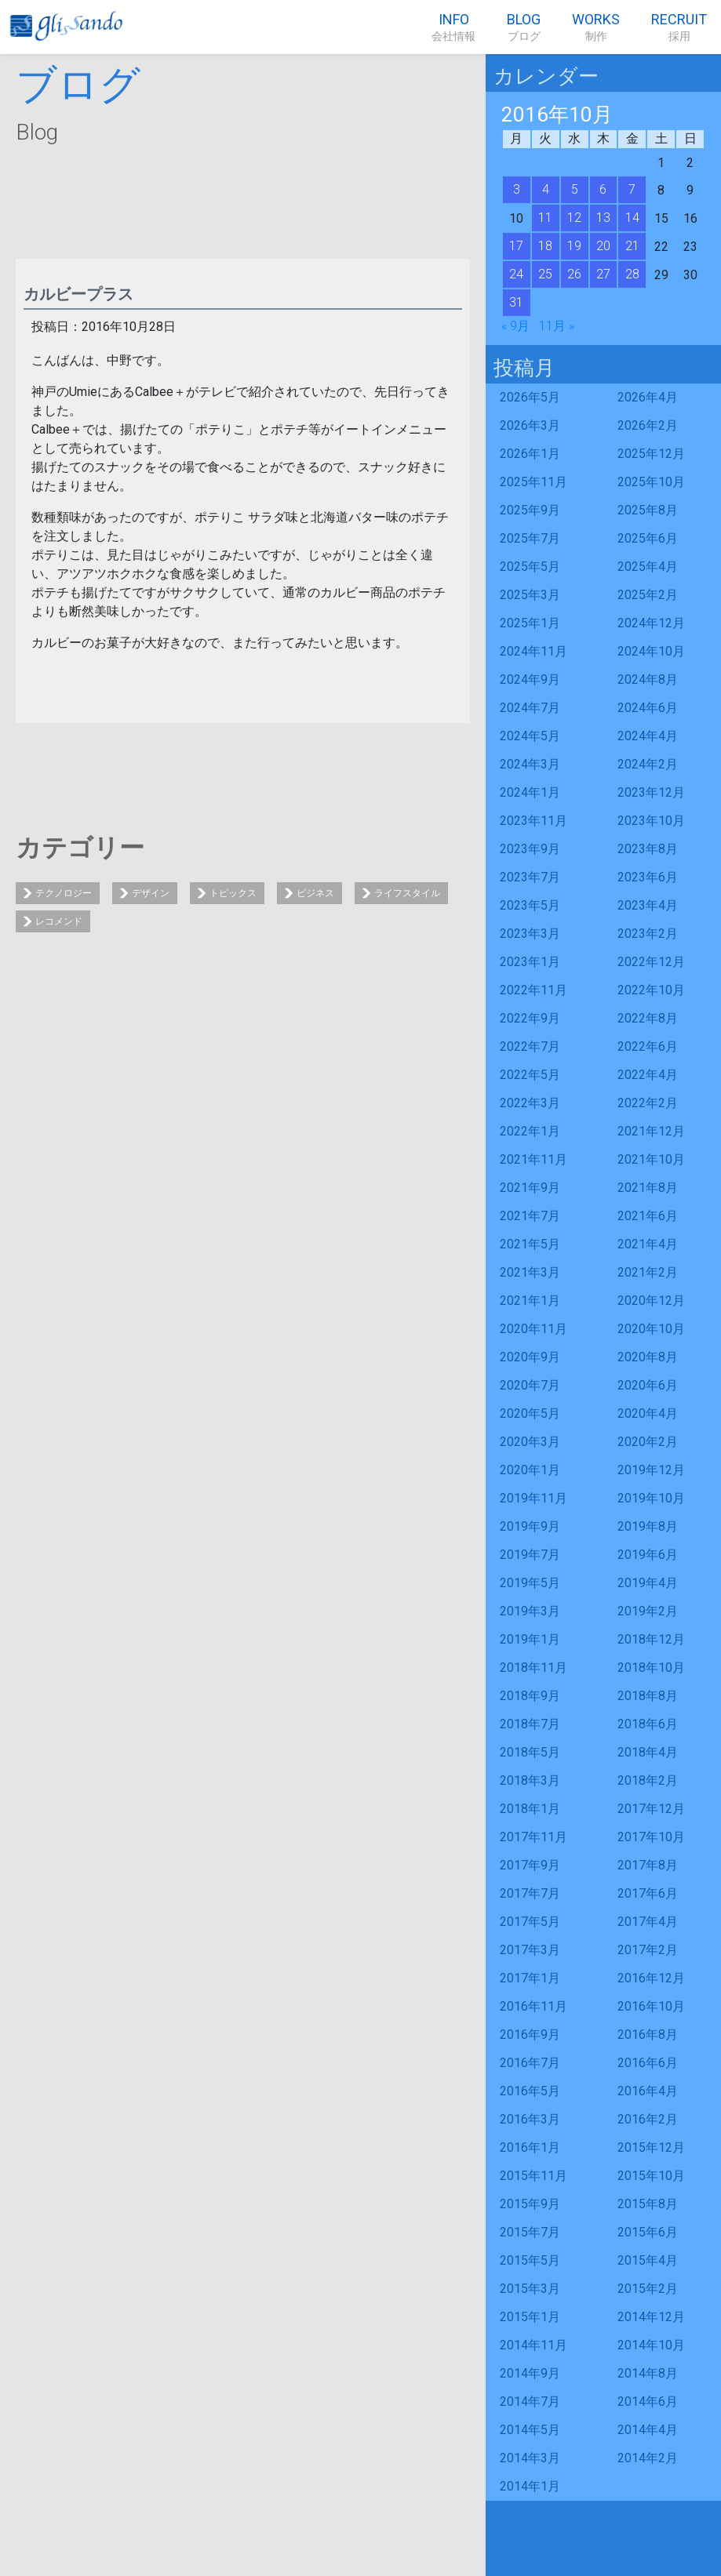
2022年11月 (533, 990)
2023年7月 (530, 877)
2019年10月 (651, 1498)
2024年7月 (530, 707)
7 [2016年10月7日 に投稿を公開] (631, 189)
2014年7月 (530, 2401)
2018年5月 (530, 1752)
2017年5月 (530, 1921)
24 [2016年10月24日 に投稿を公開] (516, 274)
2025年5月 (530, 566)
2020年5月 (530, 1413)
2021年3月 (530, 1272)
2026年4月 (647, 397)
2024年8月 (647, 679)
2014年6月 (647, 2401)
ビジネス (315, 893)
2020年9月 (530, 1357)
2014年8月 (647, 2373)
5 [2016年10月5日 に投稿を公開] (574, 189)
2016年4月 (647, 2091)
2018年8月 (647, 1695)
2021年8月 (647, 1187)
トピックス (233, 893)
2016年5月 (530, 2091)
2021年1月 (530, 1300)
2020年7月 (530, 1385)
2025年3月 (530, 594)
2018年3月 (530, 1780)
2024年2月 (647, 764)
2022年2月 (647, 1102)
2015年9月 (530, 2203)
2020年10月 (651, 1328)
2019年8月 (647, 1526)
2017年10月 (651, 1836)
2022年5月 (530, 1074)
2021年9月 (530, 1187)
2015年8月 (647, 2203)
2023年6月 (647, 877)
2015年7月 (530, 2232)
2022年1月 (530, 1131)
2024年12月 (651, 623)
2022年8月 (647, 1018)
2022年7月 (530, 1046)
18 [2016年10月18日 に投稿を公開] (545, 245)
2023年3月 (530, 933)
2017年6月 (647, 1893)
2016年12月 (651, 1978)
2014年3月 (530, 2458)
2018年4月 (647, 1752)
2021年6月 (647, 1215)
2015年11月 (533, 2175)
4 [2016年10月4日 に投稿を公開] (545, 189)
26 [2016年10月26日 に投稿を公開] (574, 274)
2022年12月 (651, 961)
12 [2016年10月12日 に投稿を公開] (574, 217)
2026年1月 (530, 453)
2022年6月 (647, 1046)
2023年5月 (530, 905)
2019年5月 (530, 1582)
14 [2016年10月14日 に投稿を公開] (632, 217)
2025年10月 (651, 481)
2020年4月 (647, 1413)
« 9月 (515, 325)
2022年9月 (530, 1018)
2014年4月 (647, 2429)
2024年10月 (651, 651)
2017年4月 (647, 1921)
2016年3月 (530, 2119)
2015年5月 (530, 2260)
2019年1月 (530, 1639)
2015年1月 (530, 2316)
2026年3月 (530, 425)
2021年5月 (530, 1244)
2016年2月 (647, 2119)
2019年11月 (533, 1498)
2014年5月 (530, 2429)
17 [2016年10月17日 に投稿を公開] (516, 245)
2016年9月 (530, 2034)
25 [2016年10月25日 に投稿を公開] (545, 274)
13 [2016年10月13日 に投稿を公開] (603, 217)
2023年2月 (647, 933)
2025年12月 (651, 453)
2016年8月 (647, 2034)
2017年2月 (647, 1949)
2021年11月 (533, 1159)
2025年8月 (647, 510)
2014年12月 (651, 2316)
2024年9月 (530, 679)
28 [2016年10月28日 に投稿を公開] (632, 274)
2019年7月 (530, 1554)
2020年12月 (651, 1300)
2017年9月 (530, 1865)
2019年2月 (647, 1611)
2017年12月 (651, 1808)
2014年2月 (647, 2458)
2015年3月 (530, 2288)
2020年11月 (533, 1328)
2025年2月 (647, 594)
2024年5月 (530, 735)
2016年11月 (533, 2006)
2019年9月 (530, 1526)
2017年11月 (533, 1836)
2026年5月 (530, 397)
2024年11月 (533, 651)
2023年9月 (530, 848)
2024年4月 (647, 735)
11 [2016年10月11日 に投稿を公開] (545, 217)
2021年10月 (651, 1159)
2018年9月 (530, 1695)
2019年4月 (647, 1582)
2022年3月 (530, 1102)
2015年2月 (647, 2288)
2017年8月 (647, 1865)
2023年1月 (530, 961)
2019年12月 (651, 1469)
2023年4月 (647, 905)
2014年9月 (530, 2373)
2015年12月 (651, 2147)
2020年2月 (647, 1441)
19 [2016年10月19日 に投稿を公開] (574, 245)
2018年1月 (530, 1808)
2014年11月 (533, 2345)
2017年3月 (530, 1949)
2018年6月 (647, 1724)
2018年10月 (651, 1667)
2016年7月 (530, 2062)
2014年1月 (530, 2486)
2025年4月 (647, 566)
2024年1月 (530, 792)
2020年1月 (530, 1469)
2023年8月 (647, 848)
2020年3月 (530, 1441)
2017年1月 (530, 1978)
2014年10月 (651, 2345)
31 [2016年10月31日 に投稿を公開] (516, 302)
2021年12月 (651, 1131)
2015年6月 (647, 2232)
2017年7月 (530, 1893)
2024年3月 (530, 764)
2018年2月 (647, 1780)
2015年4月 (647, 2260)
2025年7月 (530, 538)
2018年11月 (533, 1667)
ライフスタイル (407, 893)
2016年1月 (530, 2147)
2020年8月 (647, 1357)
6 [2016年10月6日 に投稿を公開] (602, 189)
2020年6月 (647, 1385)
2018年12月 (651, 1639)
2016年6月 (647, 2062)
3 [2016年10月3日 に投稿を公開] (516, 189)
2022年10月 (651, 990)
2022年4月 (647, 1074)
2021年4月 (647, 1244)
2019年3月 (530, 1611)
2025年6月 (647, 538)
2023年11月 (533, 820)
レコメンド (58, 921)
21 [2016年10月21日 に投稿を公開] (632, 245)
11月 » (556, 325)
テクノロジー (63, 893)
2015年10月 (651, 2175)
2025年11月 (533, 481)
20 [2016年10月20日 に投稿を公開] (603, 245)
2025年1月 (530, 623)
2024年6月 (647, 707)
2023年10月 (651, 820)
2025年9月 (530, 510)
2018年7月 (530, 1724)
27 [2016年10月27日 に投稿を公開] (603, 274)
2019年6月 (647, 1554)
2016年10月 (651, 2006)
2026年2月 (647, 425)
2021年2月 (647, 1272)
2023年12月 (651, 792)
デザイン (150, 893)
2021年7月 (530, 1215)
